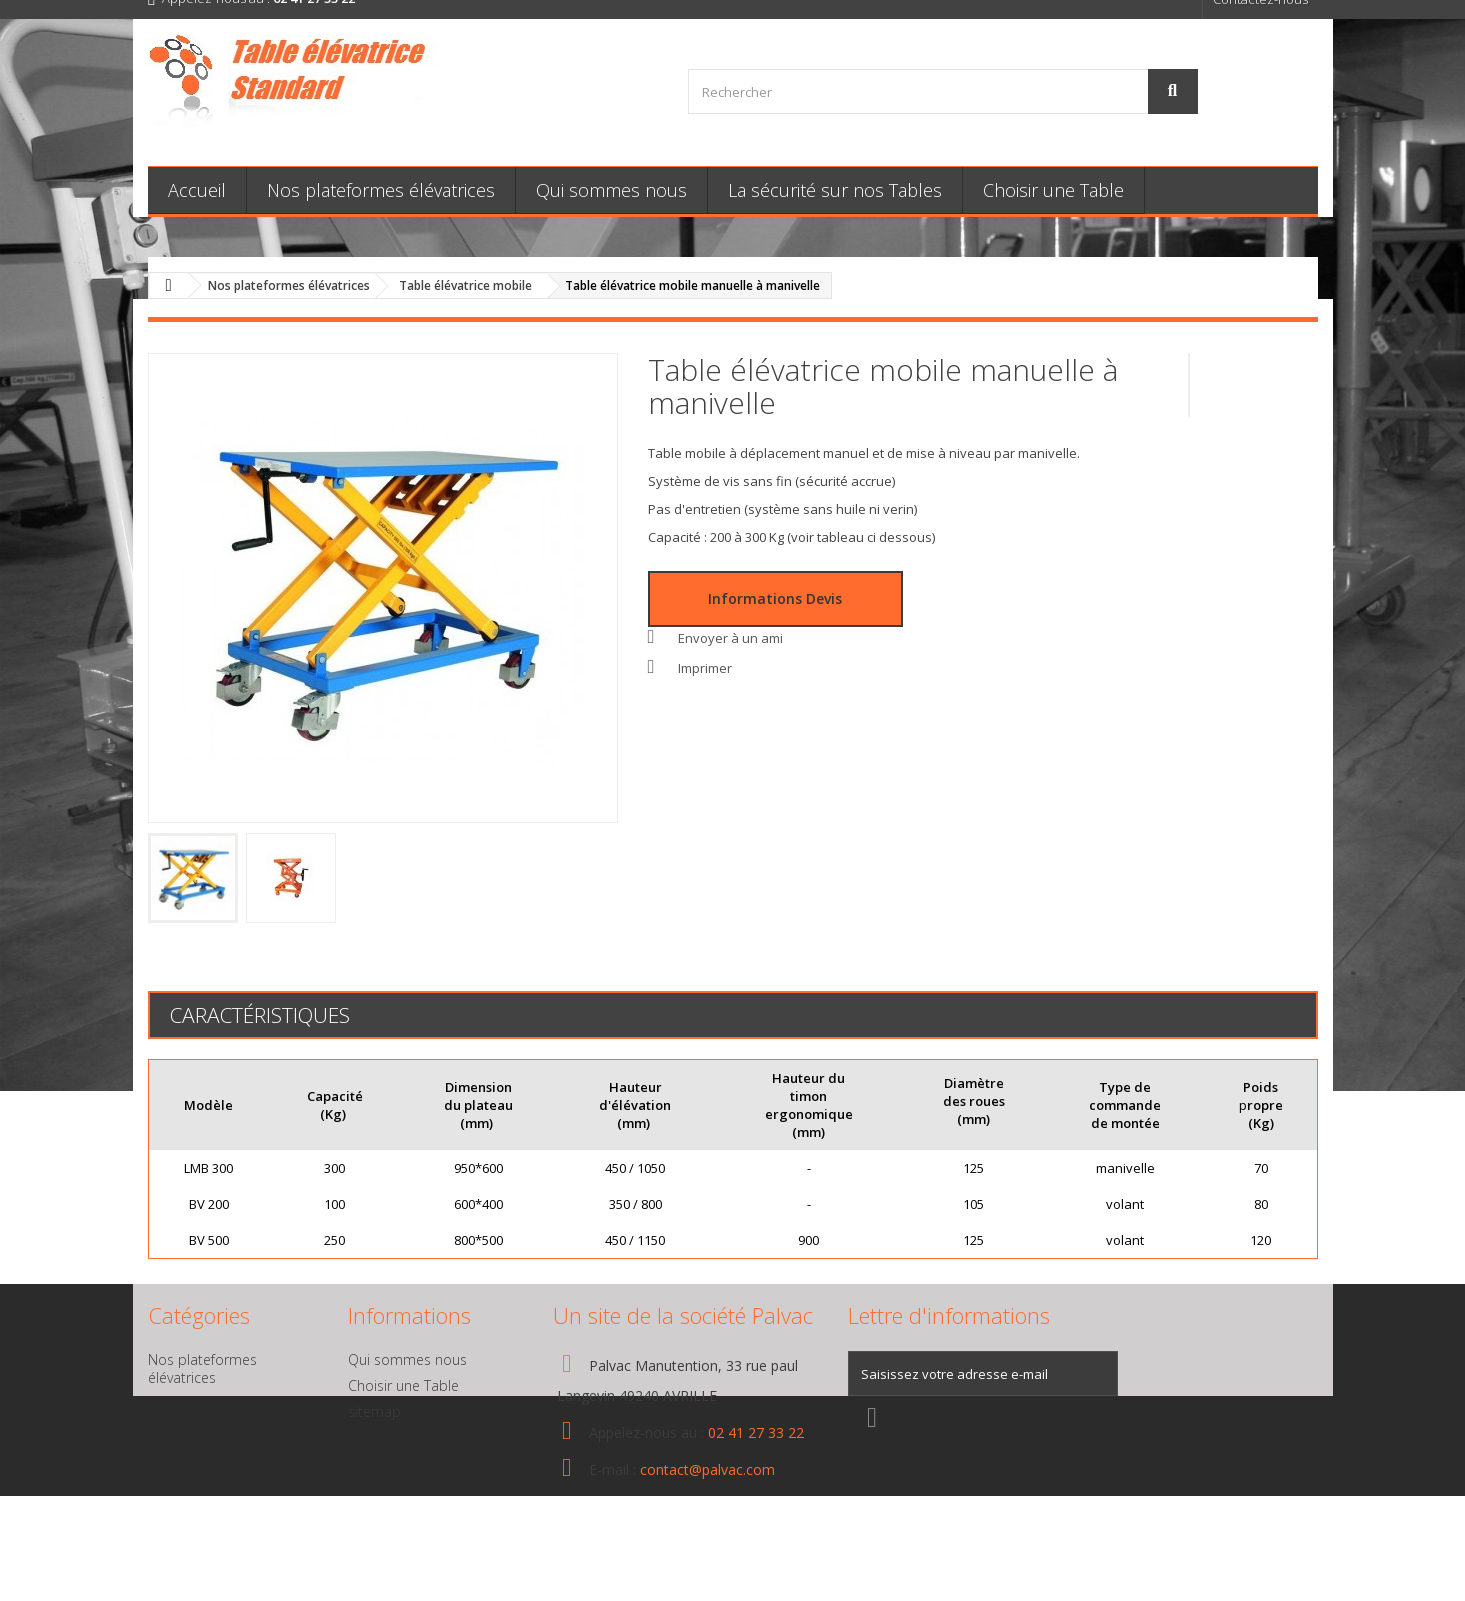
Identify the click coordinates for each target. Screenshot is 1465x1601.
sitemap (374, 1411)
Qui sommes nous (611, 190)
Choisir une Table (1053, 190)
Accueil (197, 190)
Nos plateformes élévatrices (381, 190)
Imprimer (705, 668)
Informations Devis (775, 598)
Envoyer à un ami (730, 638)
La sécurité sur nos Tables (835, 190)
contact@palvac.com (707, 1469)
